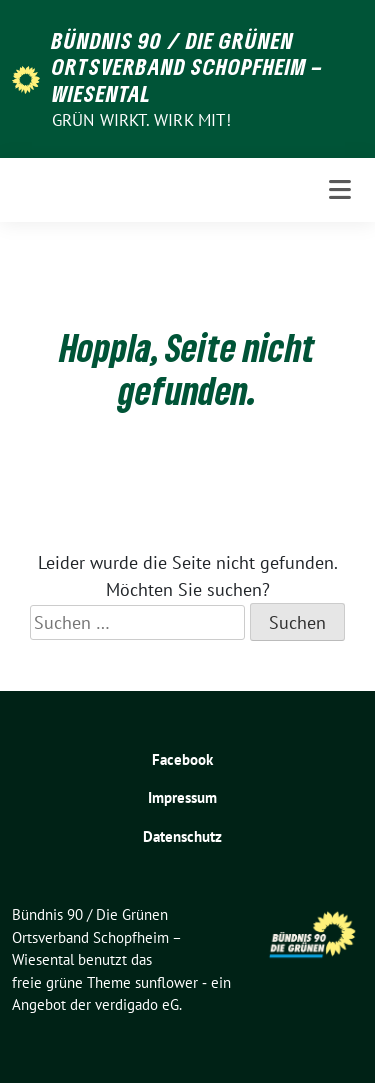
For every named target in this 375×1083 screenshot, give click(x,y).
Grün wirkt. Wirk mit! (141, 120)
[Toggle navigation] (340, 190)
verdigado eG (137, 1004)
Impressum (182, 797)
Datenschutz (182, 836)
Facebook (182, 759)
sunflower (166, 982)
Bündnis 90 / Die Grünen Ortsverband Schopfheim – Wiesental (187, 66)
